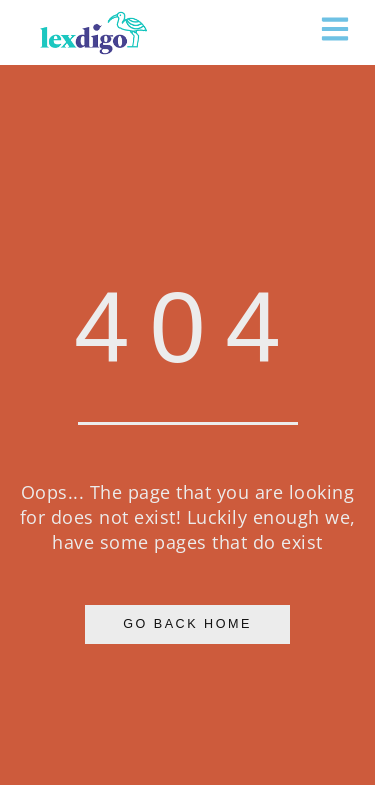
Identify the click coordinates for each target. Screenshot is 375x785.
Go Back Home (187, 624)
